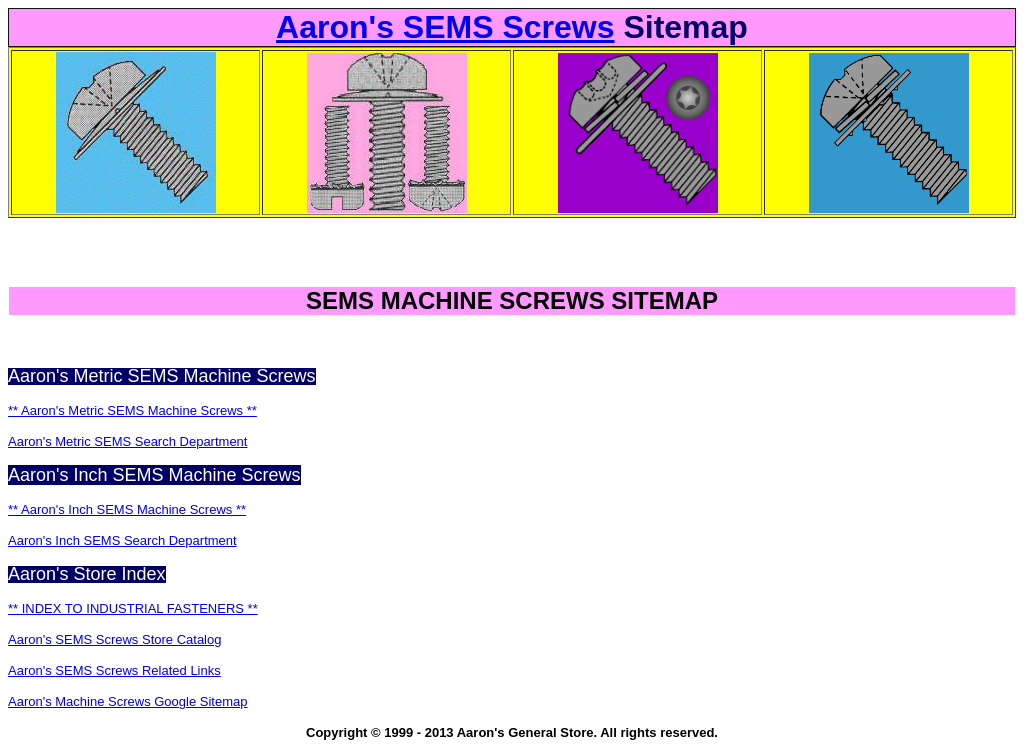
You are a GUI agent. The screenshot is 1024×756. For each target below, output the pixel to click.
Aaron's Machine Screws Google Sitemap (127, 701)
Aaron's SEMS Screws (445, 27)
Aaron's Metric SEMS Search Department (127, 441)
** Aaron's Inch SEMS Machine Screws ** (127, 509)
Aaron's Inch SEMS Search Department (122, 540)
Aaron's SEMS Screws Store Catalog (114, 639)
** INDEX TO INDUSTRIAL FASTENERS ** (133, 608)
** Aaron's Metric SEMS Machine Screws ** (132, 410)
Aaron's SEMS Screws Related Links (114, 670)
